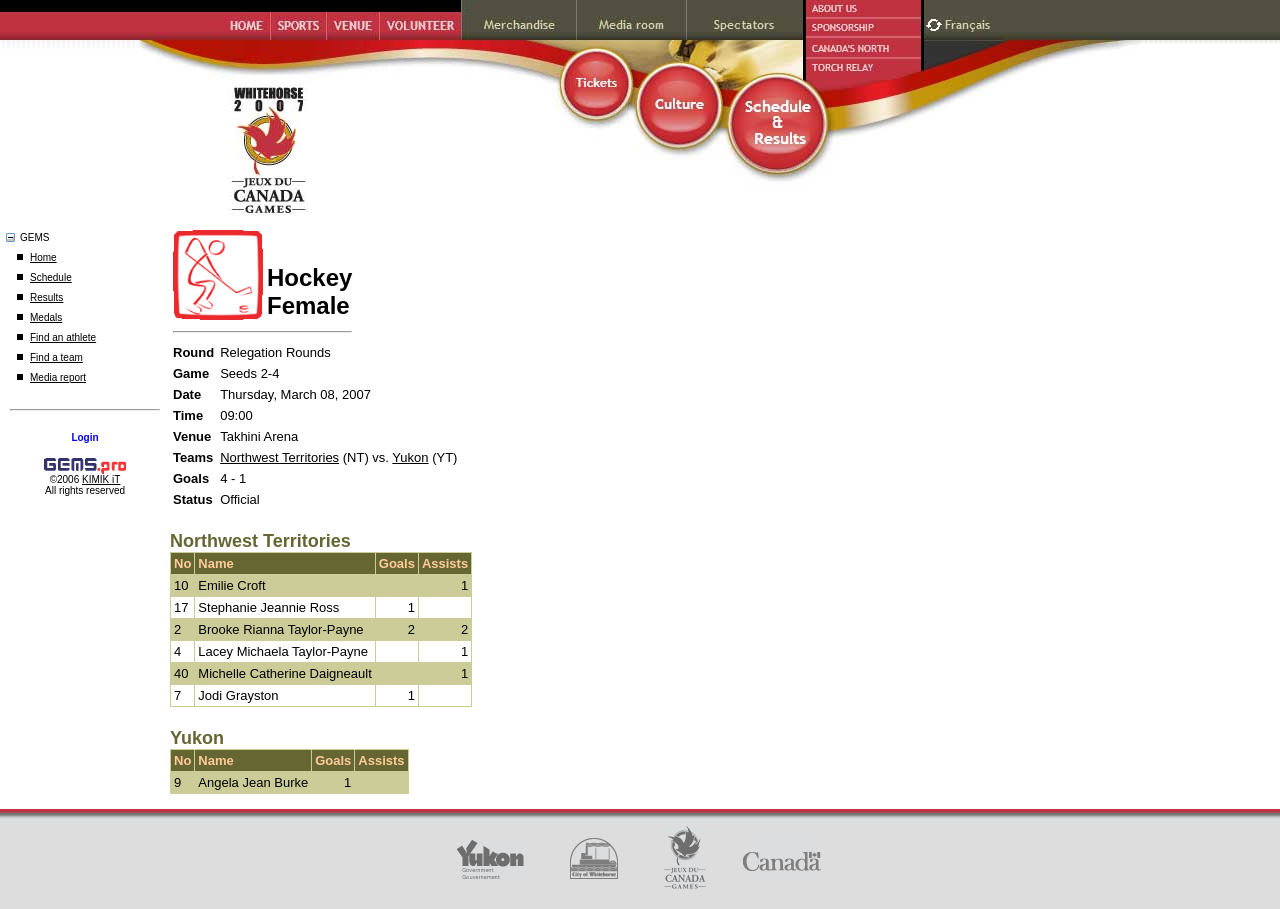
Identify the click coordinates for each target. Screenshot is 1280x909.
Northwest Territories (279, 457)
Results (46, 297)
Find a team (56, 357)
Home (43, 257)
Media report (58, 377)
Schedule (51, 277)
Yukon (410, 457)
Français (970, 22)
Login (84, 437)
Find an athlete (63, 337)
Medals (46, 317)
